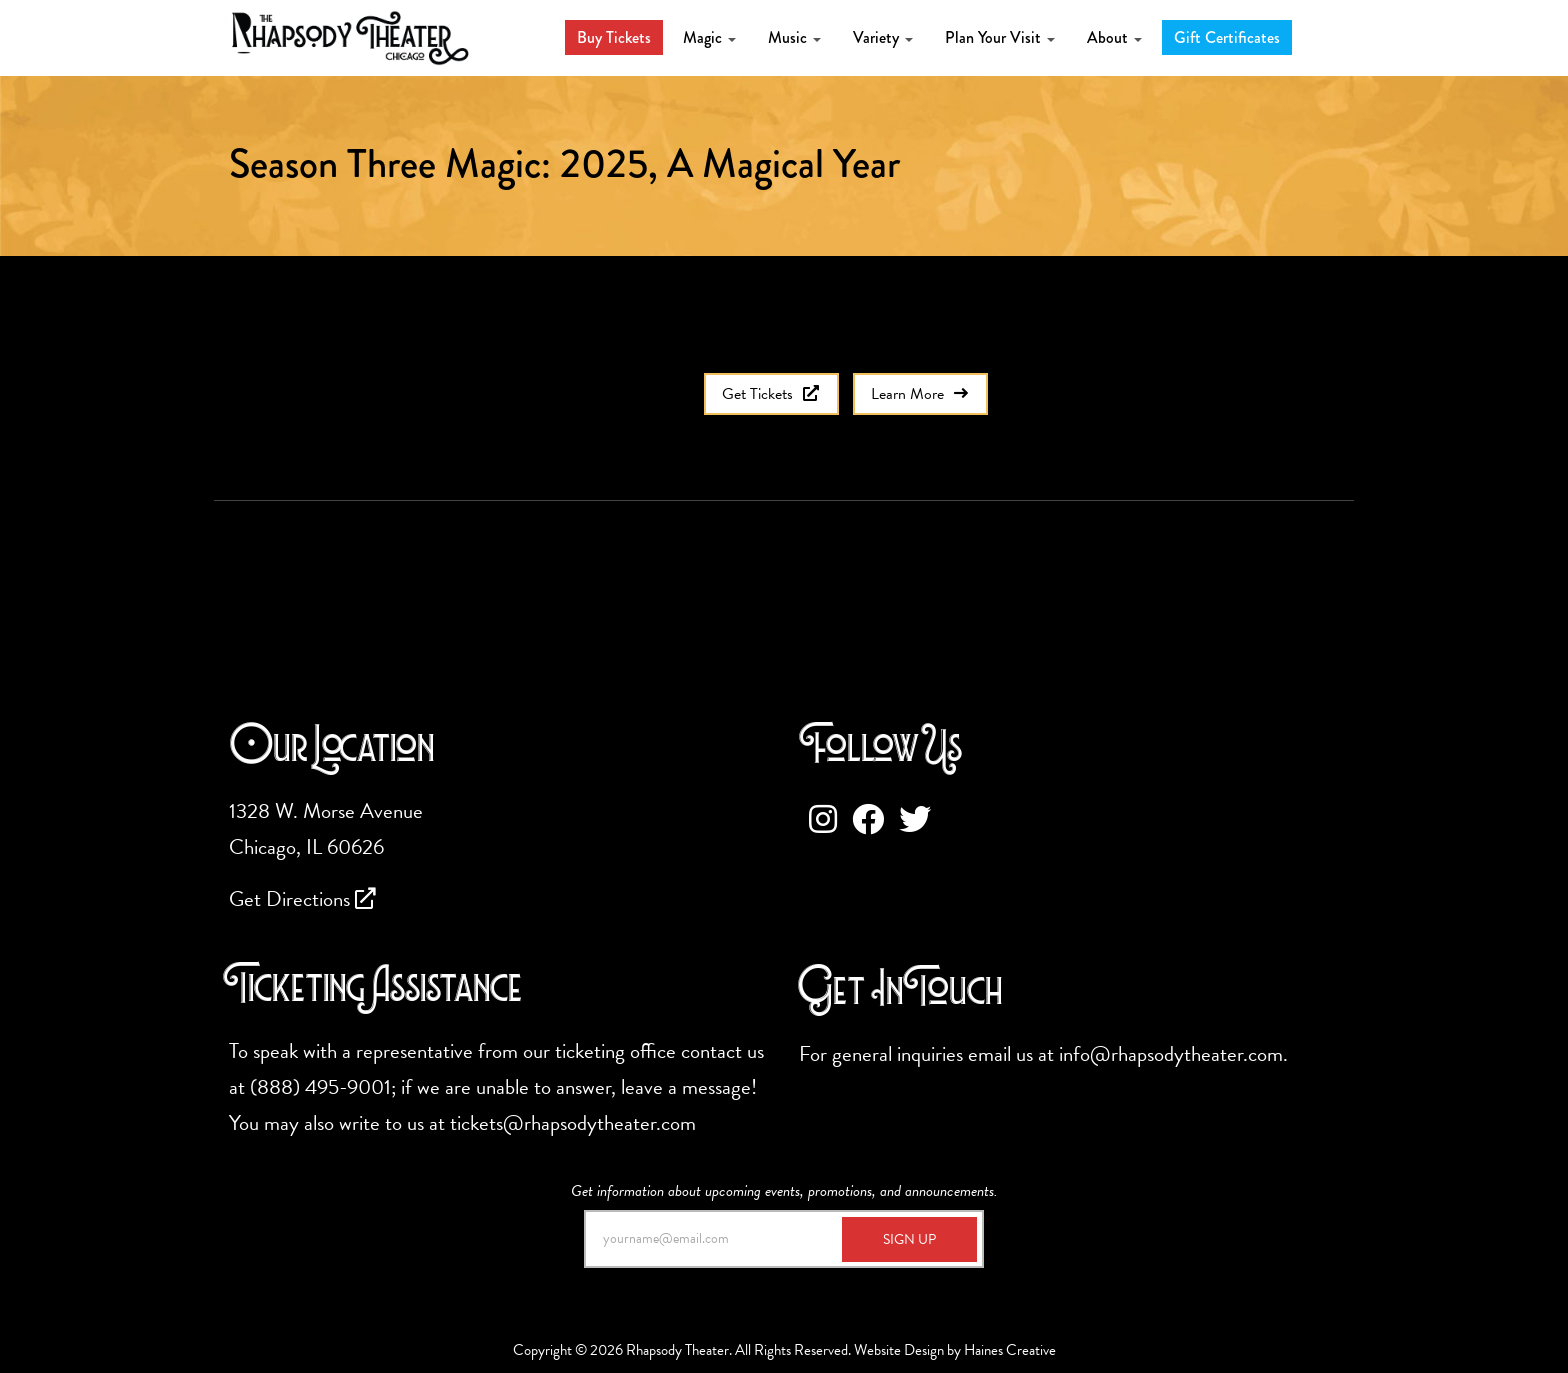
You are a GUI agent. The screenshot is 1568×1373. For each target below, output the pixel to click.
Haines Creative (1010, 1350)
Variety (883, 37)
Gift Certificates (1227, 37)
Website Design (899, 1350)
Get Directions (302, 899)
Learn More (920, 394)
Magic (709, 37)
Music (794, 37)
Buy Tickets (614, 37)
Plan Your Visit (1000, 37)
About (1114, 37)
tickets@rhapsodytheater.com (573, 1123)
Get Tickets (771, 394)
